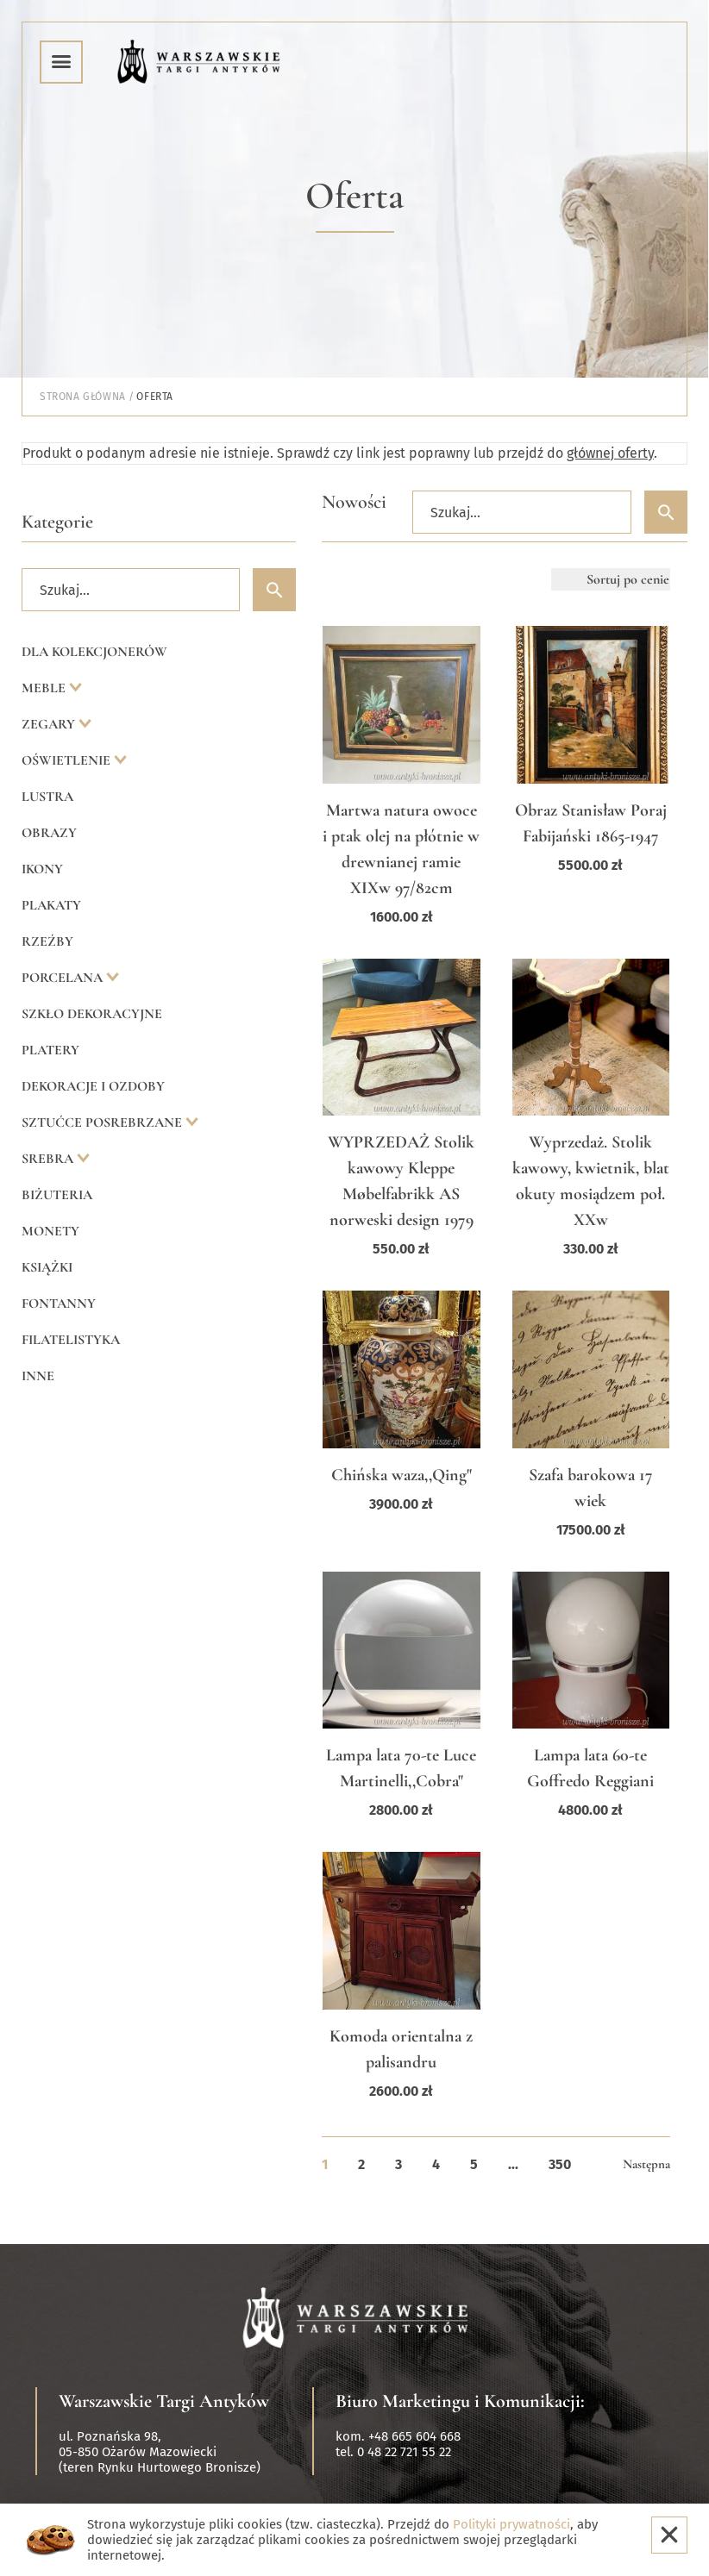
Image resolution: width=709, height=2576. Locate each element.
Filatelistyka (71, 1339)
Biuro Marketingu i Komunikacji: (460, 2401)
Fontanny (59, 1303)
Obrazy (49, 832)
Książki (47, 1267)
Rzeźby (47, 941)
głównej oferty (610, 453)
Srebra (49, 1158)
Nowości (354, 502)
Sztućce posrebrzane (103, 1122)
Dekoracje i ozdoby (93, 1086)
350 (560, 2164)
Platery (50, 1050)
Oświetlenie (68, 760)
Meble (45, 688)
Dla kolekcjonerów (94, 651)
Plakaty (51, 905)
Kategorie (57, 521)
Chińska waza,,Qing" (401, 1475)
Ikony (42, 869)
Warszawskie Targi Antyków (164, 2401)
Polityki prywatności (511, 2524)
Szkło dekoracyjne (92, 1013)
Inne (38, 1376)
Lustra (47, 796)
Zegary (50, 724)
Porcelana (64, 977)
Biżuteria (57, 1195)
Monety (50, 1231)
